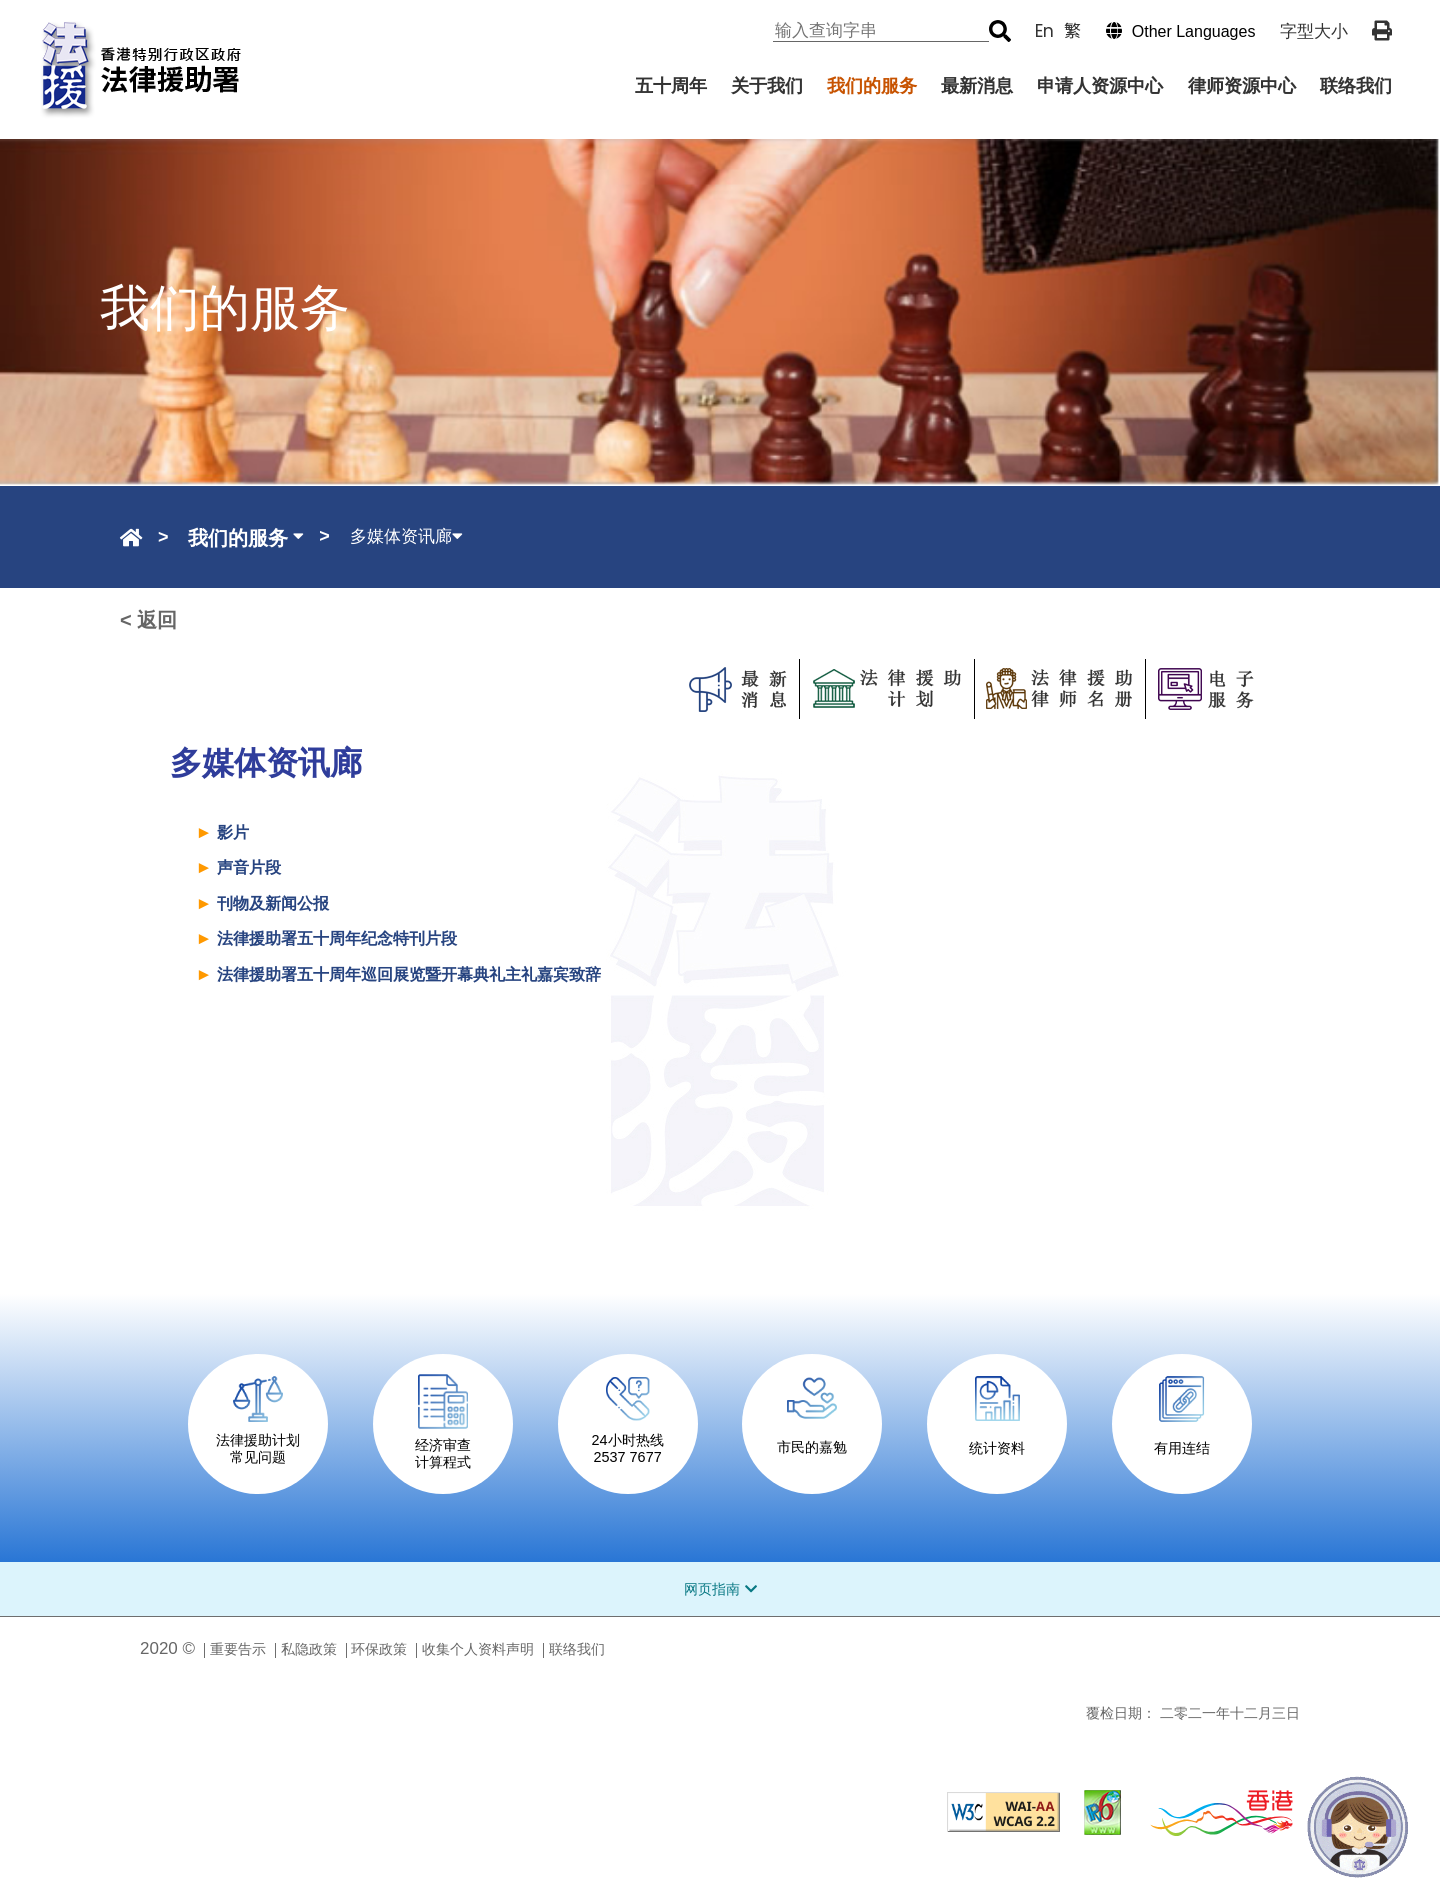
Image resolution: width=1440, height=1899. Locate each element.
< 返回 (148, 620)
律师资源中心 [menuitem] (1242, 86)
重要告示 (238, 1649)
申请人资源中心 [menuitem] (1100, 86)
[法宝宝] (1358, 1827)
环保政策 (379, 1649)
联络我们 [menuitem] (1356, 86)
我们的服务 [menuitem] (872, 86)
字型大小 (1314, 31)
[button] (1171, 31)
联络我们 (577, 1649)
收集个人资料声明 (478, 1649)
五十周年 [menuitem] (671, 86)
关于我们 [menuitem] (767, 86)
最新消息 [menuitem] (977, 86)
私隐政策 (309, 1649)
